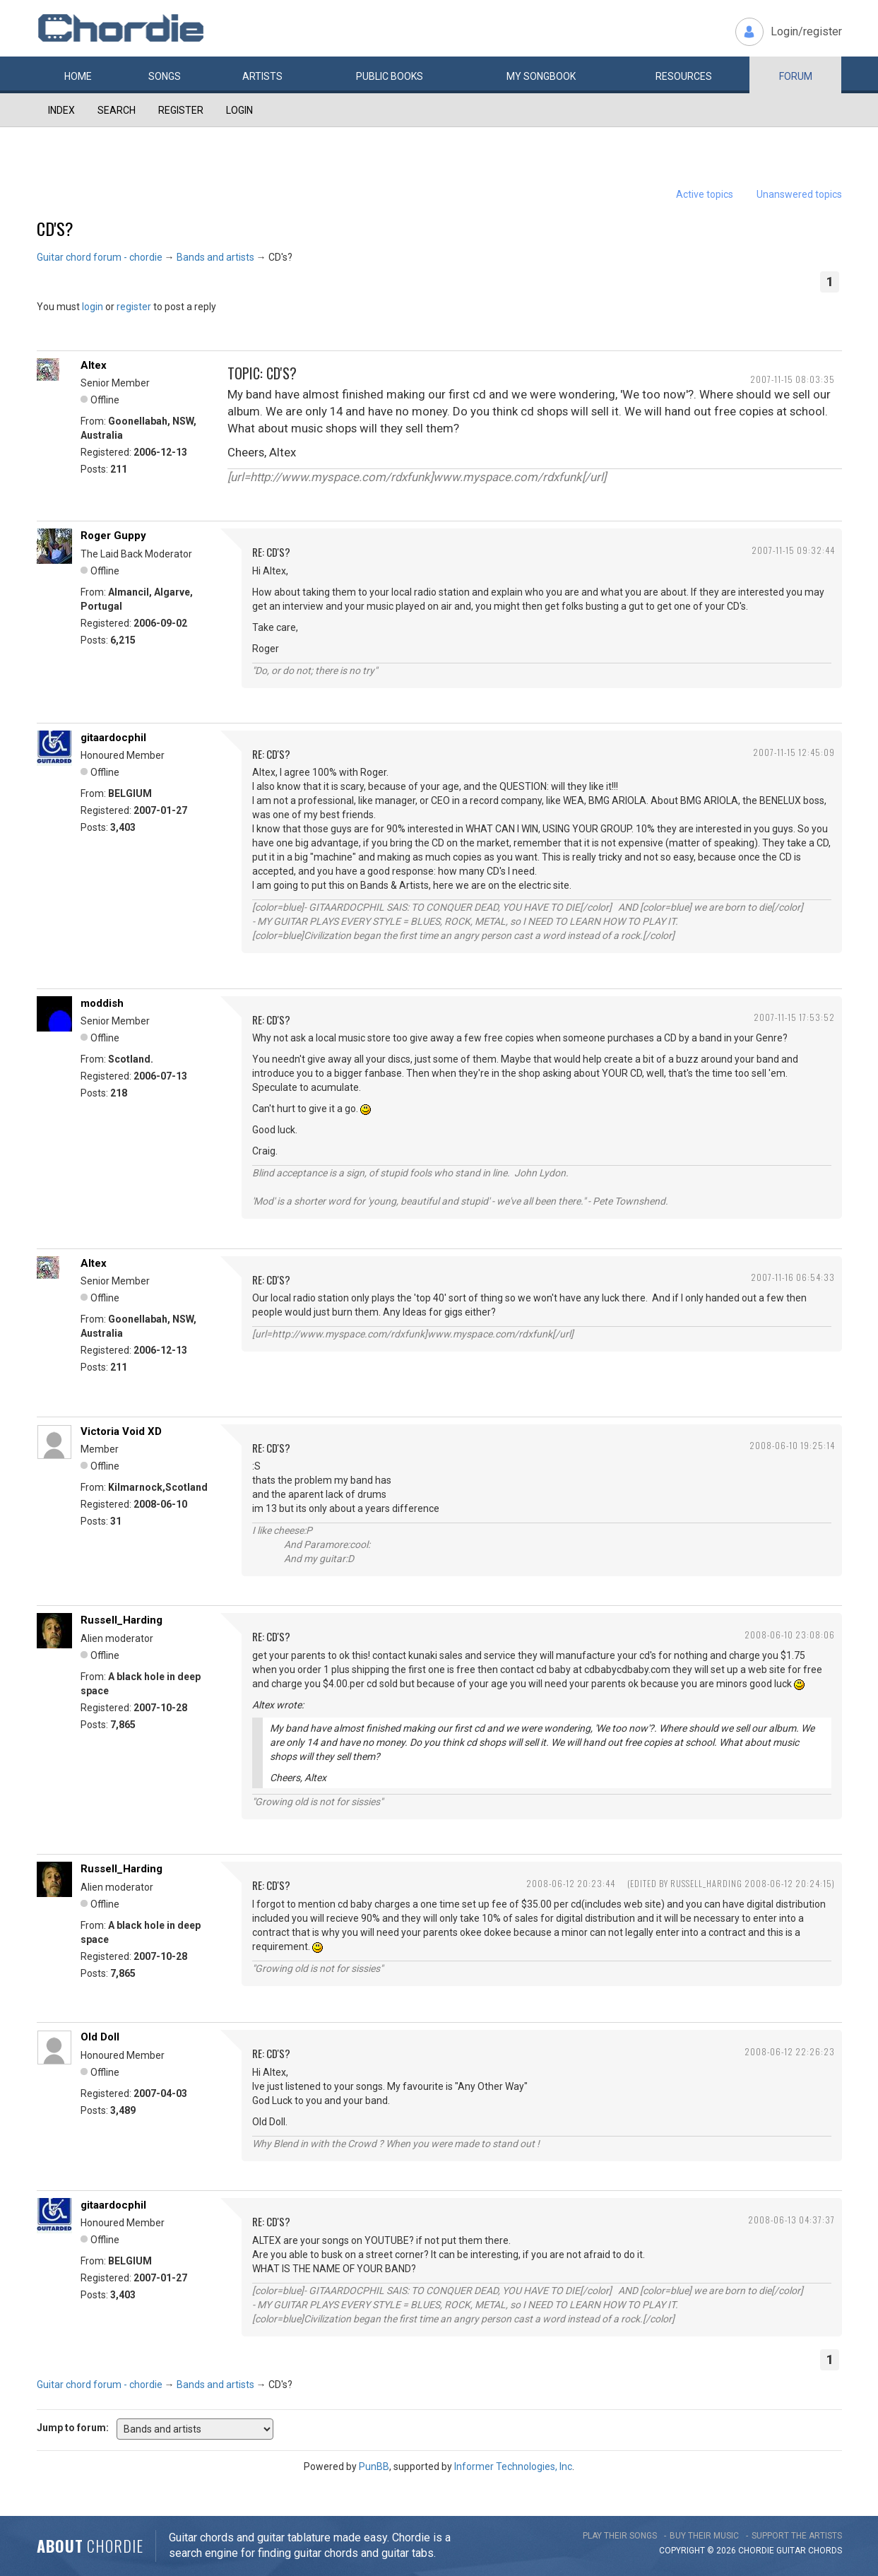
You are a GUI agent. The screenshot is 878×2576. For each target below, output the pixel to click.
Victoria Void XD (121, 1431)
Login (239, 110)
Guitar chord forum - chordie (99, 257)
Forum (795, 76)
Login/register (806, 31)
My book (541, 76)
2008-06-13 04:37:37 (791, 2220)
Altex (94, 365)
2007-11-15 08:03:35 (792, 379)
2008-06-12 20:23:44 (570, 1883)
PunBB (374, 2466)
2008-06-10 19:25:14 (792, 1445)
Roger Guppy (113, 535)
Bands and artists (215, 257)
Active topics (704, 194)
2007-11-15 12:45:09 (794, 752)
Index (61, 110)
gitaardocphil (113, 737)
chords (825, 2551)
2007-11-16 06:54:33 (793, 1277)
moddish (102, 1003)
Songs (164, 76)
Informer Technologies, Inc (513, 2466)
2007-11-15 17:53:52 (794, 1017)
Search (116, 110)
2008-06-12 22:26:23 (789, 2051)
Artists (262, 76)
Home (78, 76)
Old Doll (100, 2037)
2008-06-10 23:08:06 (789, 1635)
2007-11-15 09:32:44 (793, 550)
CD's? (55, 228)
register (134, 306)
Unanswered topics (799, 194)
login (92, 306)
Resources (683, 76)
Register (180, 110)
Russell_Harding (121, 1620)
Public (389, 76)
